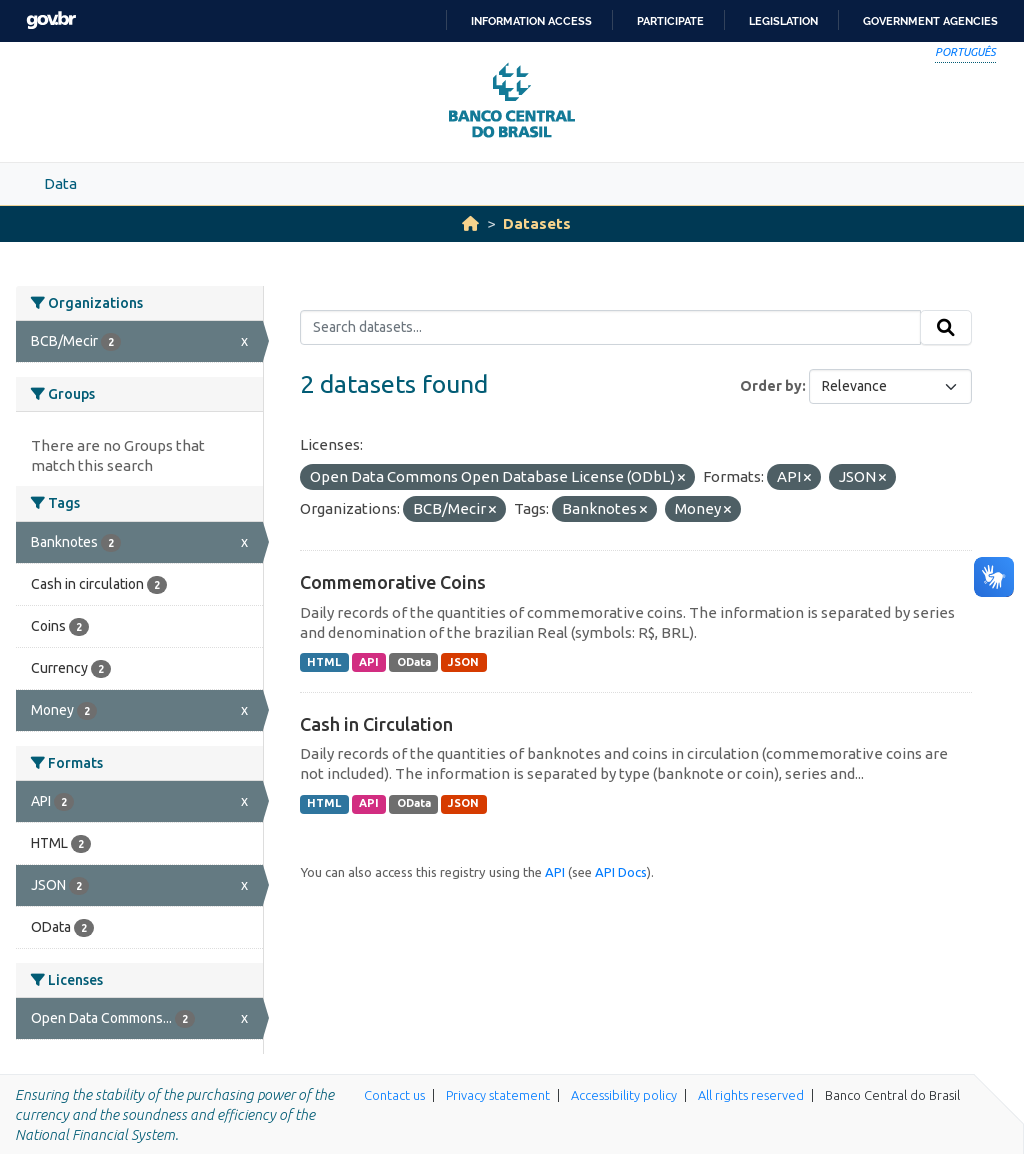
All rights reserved (751, 1095)
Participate (670, 21)
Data (60, 183)
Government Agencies (930, 21)
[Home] (470, 223)
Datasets (537, 223)
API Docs (621, 872)
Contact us (394, 1095)
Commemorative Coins (393, 582)
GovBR (51, 20)
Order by (771, 386)
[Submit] (946, 328)
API (369, 662)
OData (414, 662)
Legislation (783, 21)
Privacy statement (498, 1095)
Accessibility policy (624, 1095)
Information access (531, 21)
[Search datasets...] (610, 328)
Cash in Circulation (376, 724)
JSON (463, 662)
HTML (324, 662)
